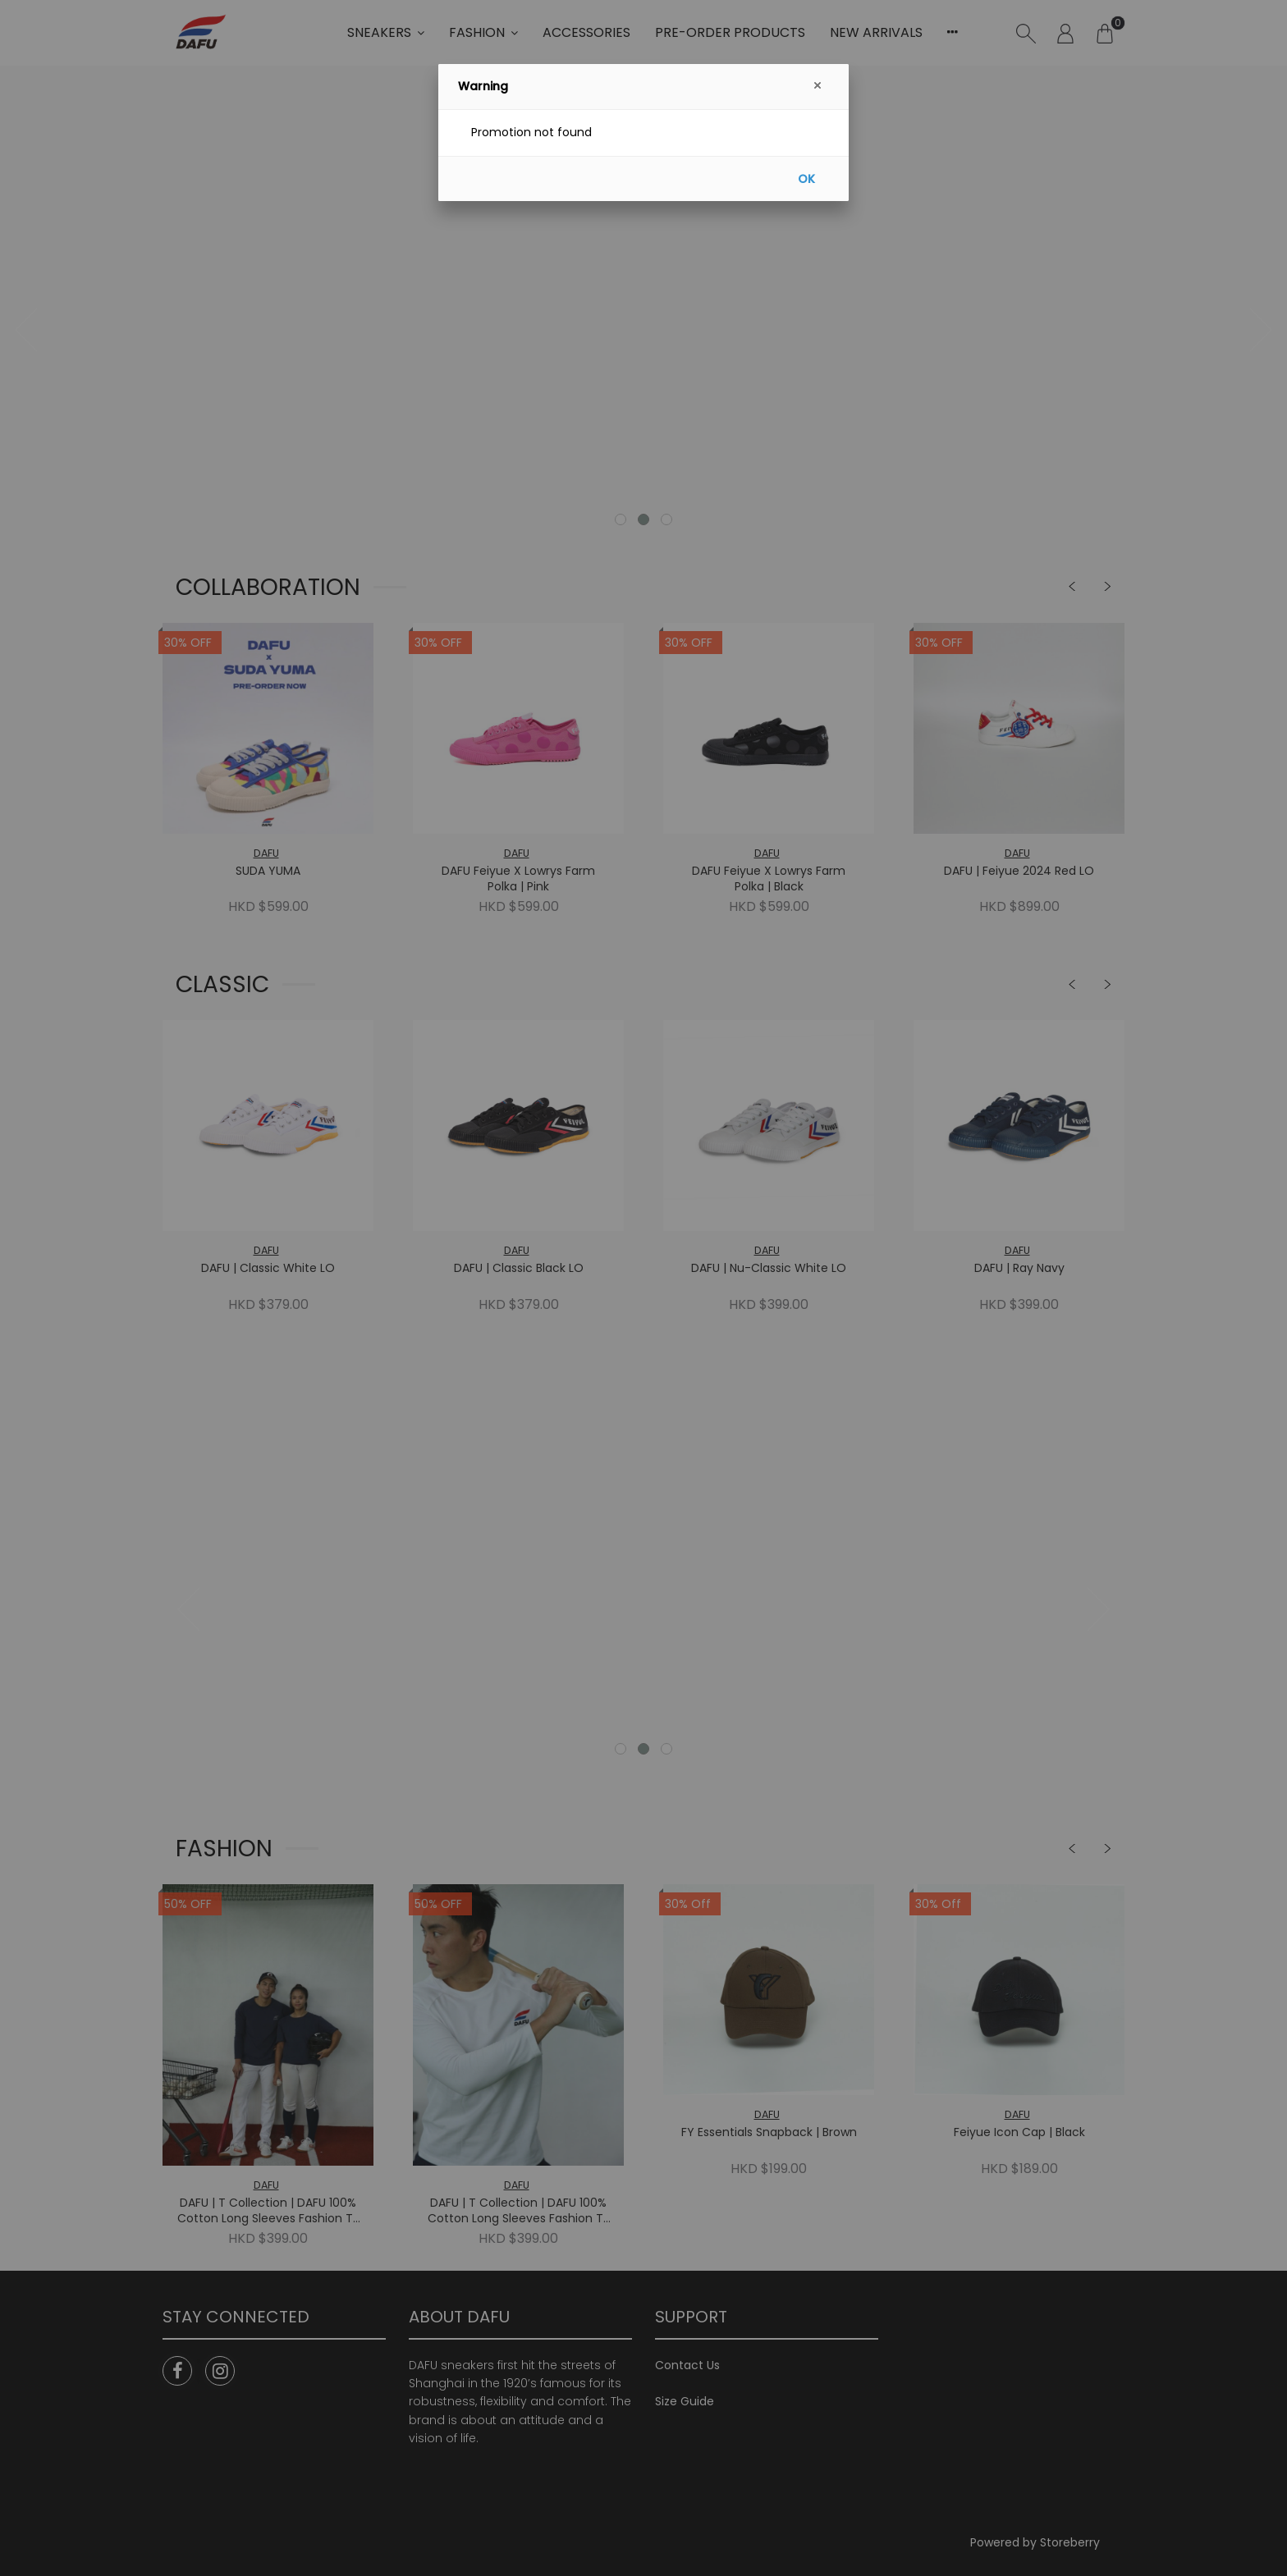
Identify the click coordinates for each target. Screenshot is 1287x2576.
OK (806, 179)
